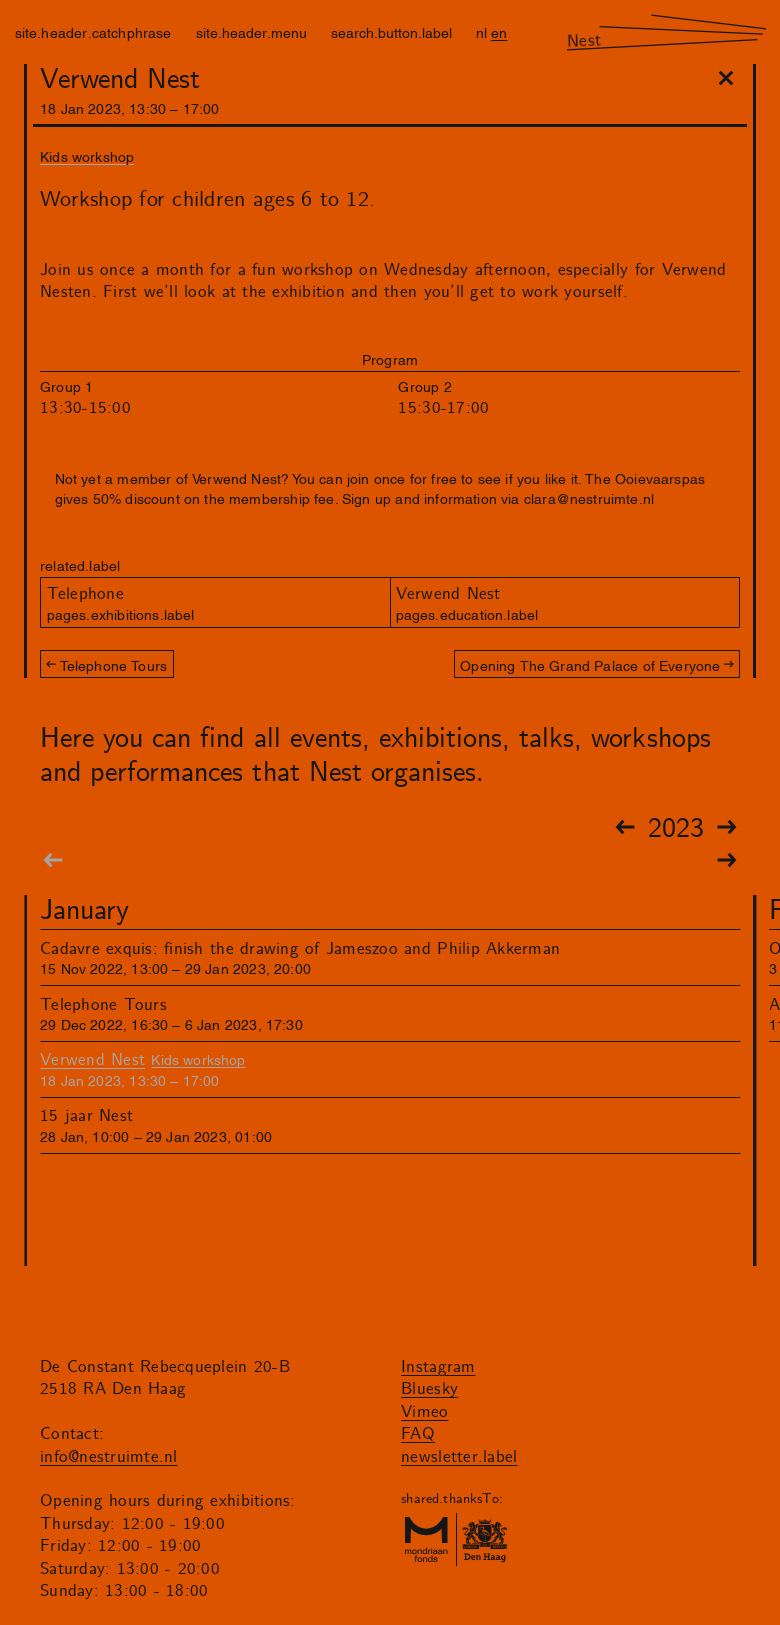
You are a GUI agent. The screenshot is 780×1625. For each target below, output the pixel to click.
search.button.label (391, 31)
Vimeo (424, 1412)
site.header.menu (251, 31)
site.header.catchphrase (93, 31)
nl (481, 31)
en (499, 31)
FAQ (418, 1434)
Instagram (438, 1367)
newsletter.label (459, 1457)
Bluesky (429, 1389)
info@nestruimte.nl (109, 1457)
